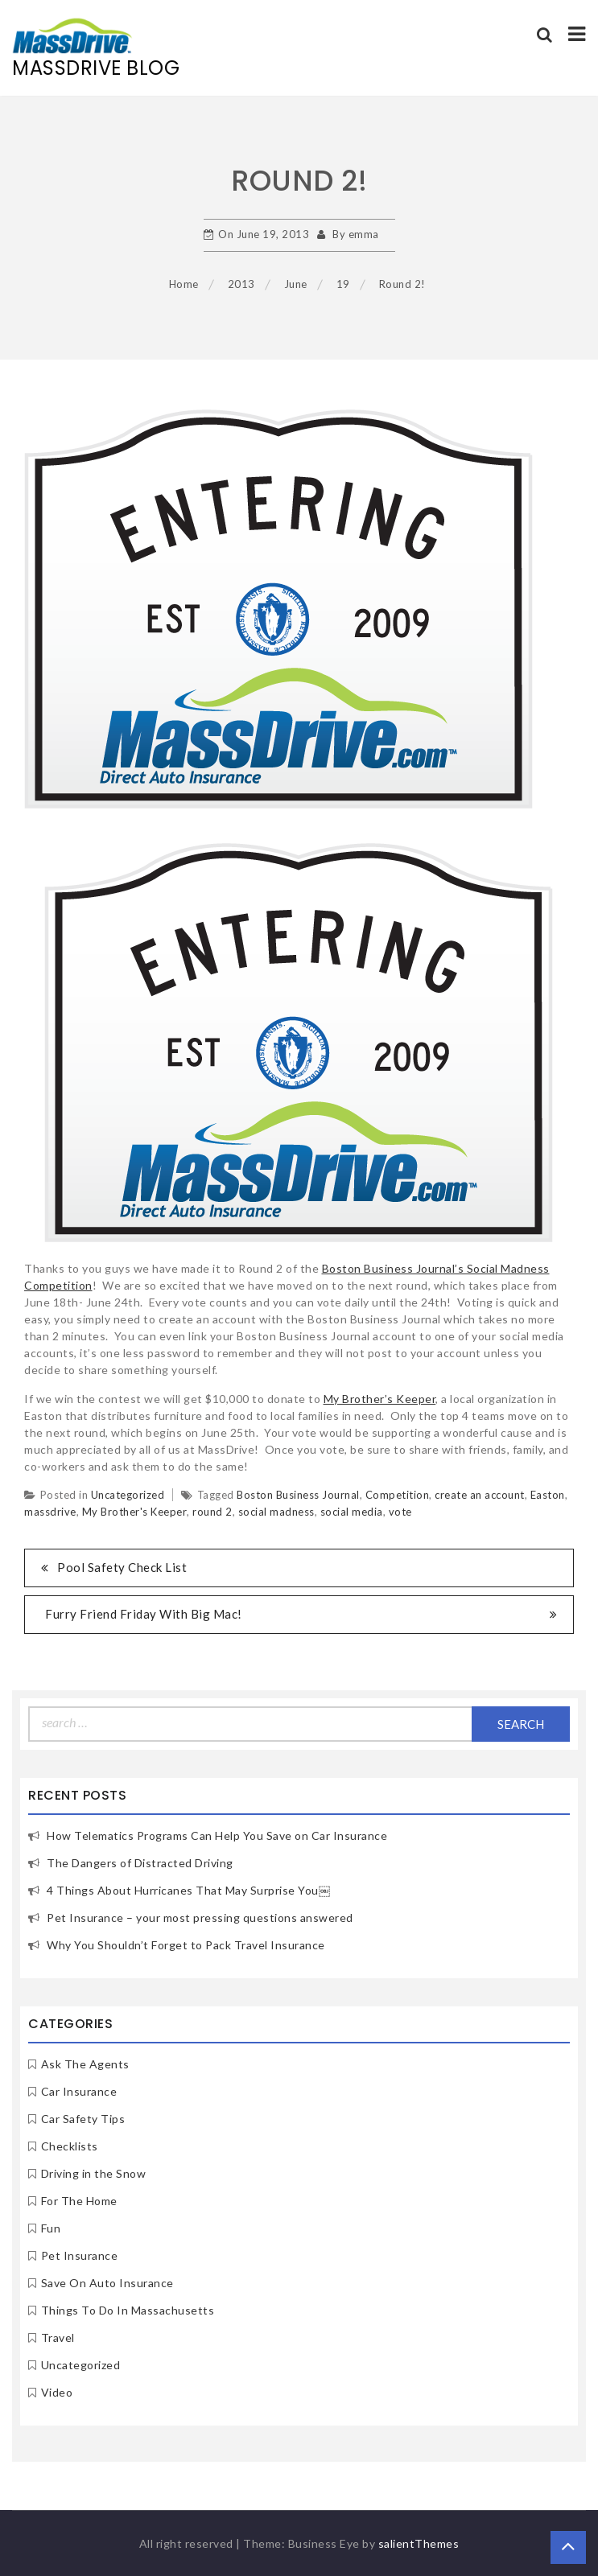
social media (351, 1511)
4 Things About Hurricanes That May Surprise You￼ (188, 1890)
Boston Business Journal (298, 1494)
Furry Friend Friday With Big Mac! (143, 1614)
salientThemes (419, 2543)
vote (400, 1511)
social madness (276, 1511)
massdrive (50, 1511)
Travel (58, 2337)
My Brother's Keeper (135, 1511)
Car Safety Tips (83, 2118)
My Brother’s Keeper (380, 1398)
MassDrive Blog (95, 68)
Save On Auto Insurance (107, 2283)
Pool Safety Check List (122, 1567)
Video (57, 2392)
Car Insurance (79, 2091)
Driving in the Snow (93, 2173)
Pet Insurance (79, 2255)
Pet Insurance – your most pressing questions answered (200, 1917)
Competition (397, 1494)
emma (363, 234)
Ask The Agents (85, 2064)
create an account (480, 1494)
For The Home (79, 2201)
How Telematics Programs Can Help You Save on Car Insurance (217, 1835)
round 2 (212, 1511)
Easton (547, 1494)
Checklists (69, 2146)
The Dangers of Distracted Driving (140, 1863)
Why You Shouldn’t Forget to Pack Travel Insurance (186, 1945)
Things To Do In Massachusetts (128, 2310)
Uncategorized (128, 1494)
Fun (51, 2228)
